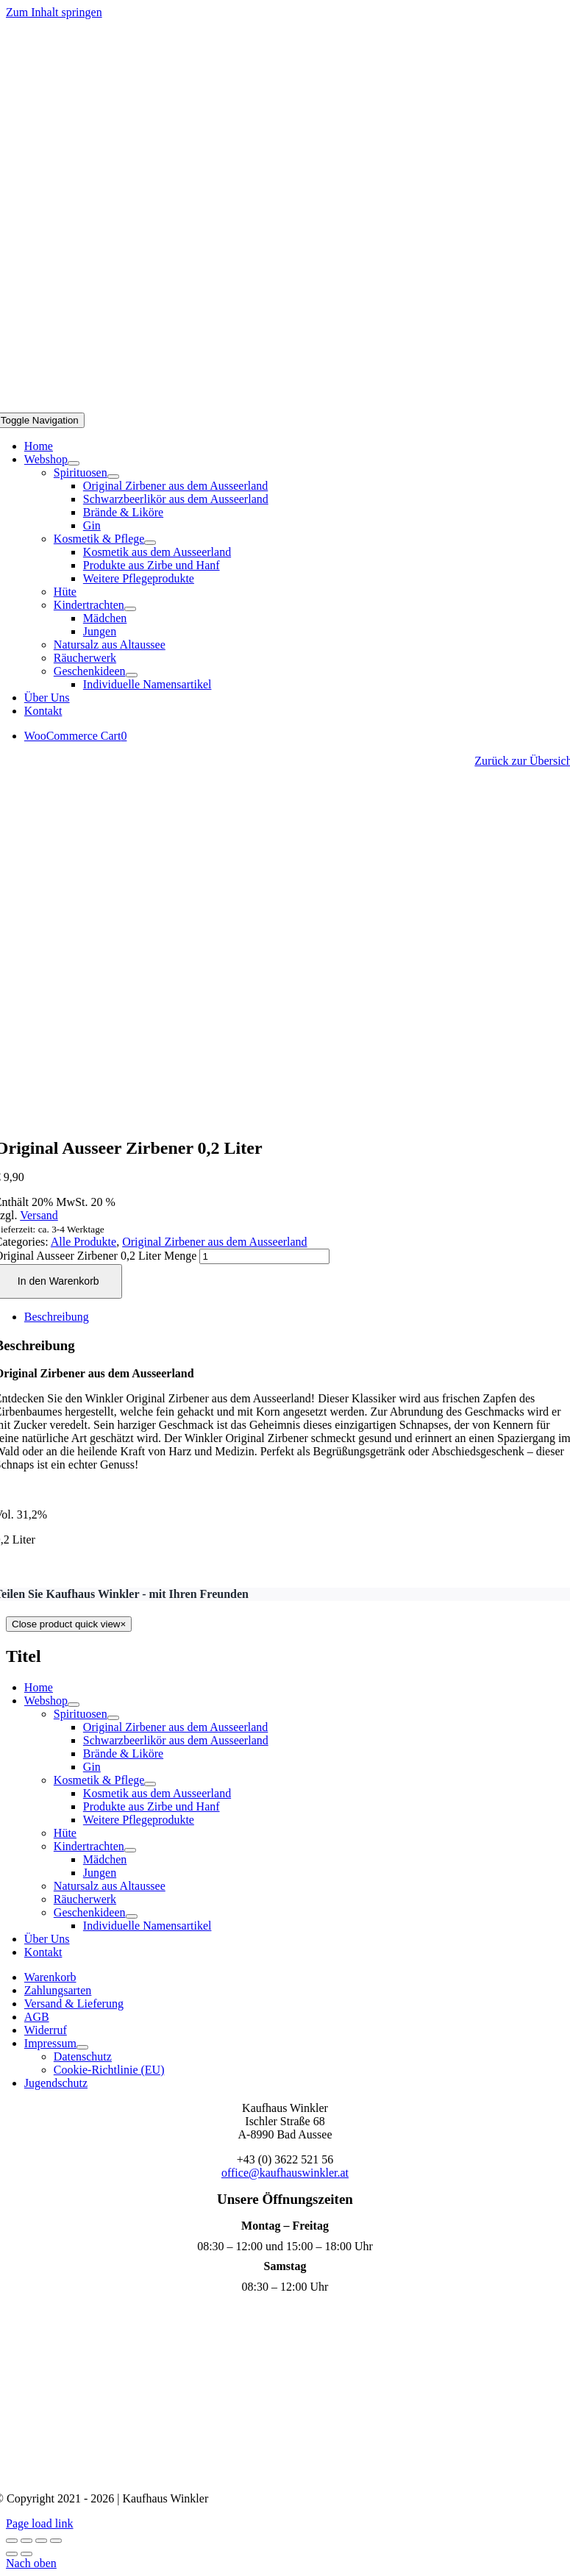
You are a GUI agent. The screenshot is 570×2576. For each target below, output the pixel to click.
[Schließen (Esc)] (56, 2540)
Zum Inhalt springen (54, 12)
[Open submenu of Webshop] (73, 463)
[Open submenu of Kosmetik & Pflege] (150, 542)
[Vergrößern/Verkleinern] (12, 2540)
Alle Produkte (83, 1241)
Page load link (40, 2523)
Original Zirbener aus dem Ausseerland (214, 1241)
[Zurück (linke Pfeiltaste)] (12, 2554)
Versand (39, 1215)
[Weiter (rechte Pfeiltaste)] (26, 2554)
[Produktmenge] (264, 1256)
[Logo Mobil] (285, 405)
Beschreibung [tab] (56, 1316)
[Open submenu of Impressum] (82, 2047)
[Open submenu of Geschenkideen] (132, 675)
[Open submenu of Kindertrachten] (130, 609)
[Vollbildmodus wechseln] (26, 2540)
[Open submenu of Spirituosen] (113, 476)
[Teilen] (41, 2540)
